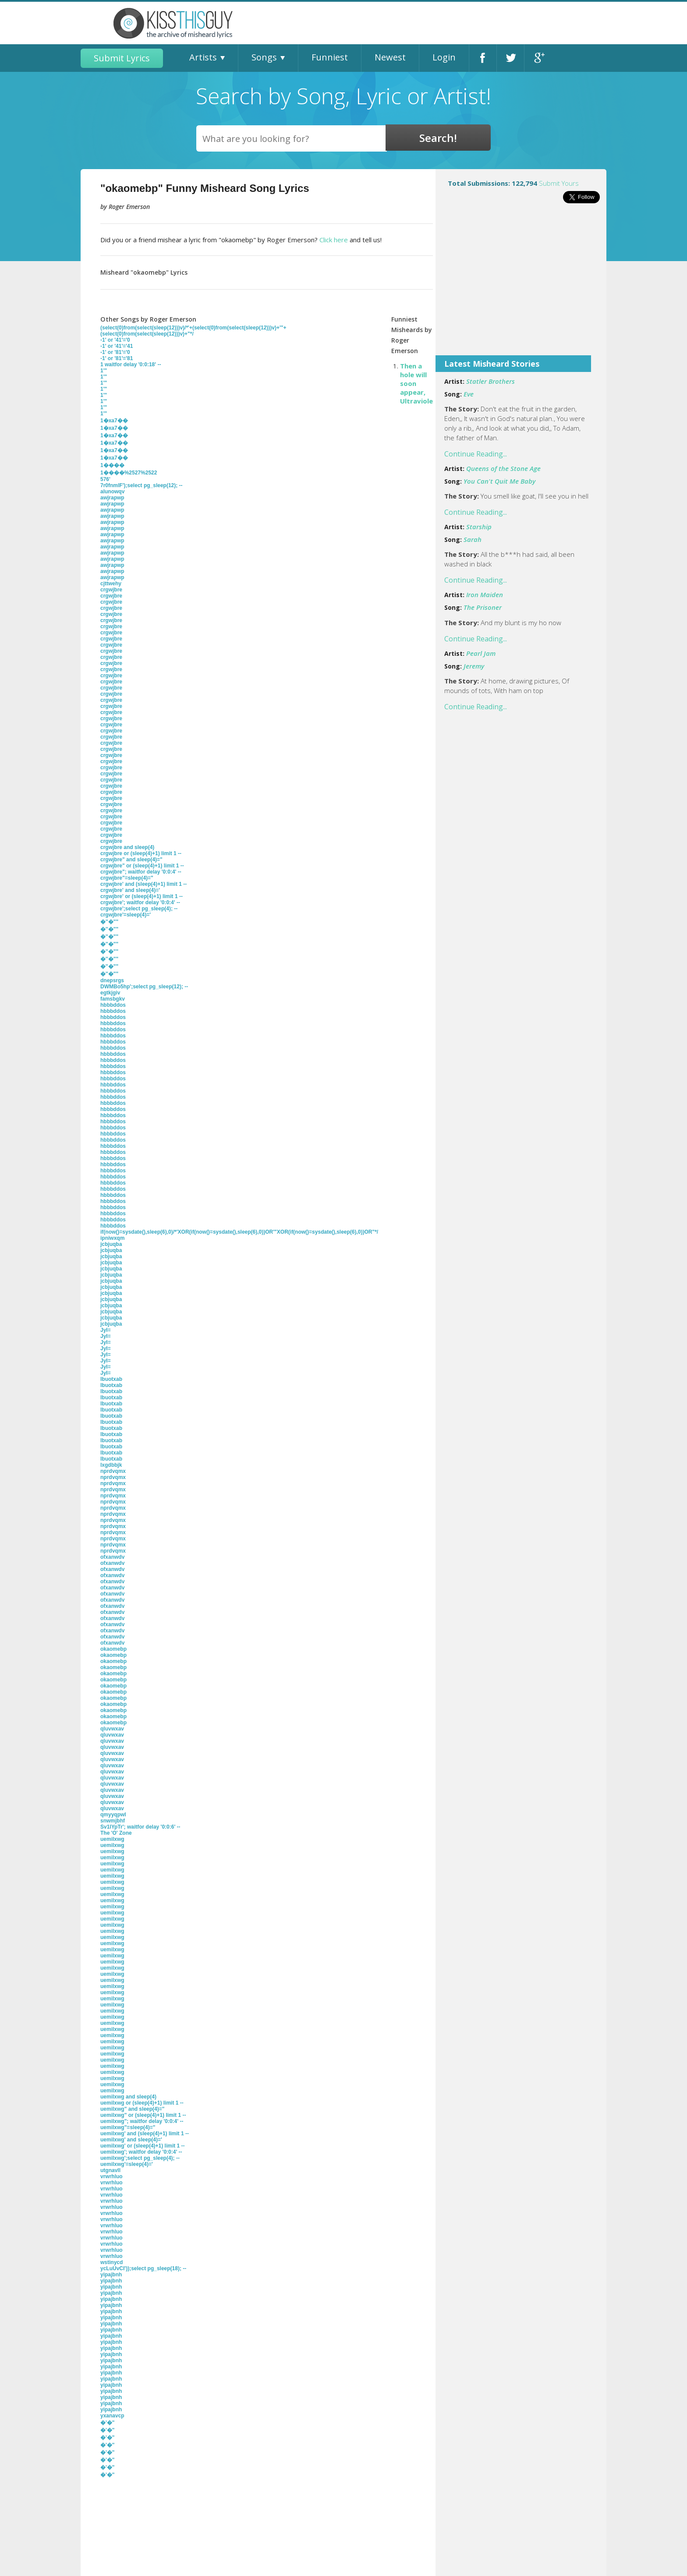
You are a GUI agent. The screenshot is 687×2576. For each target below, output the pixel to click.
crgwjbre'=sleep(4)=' (125, 915)
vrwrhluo (111, 2176)
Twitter (510, 58)
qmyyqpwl (113, 1815)
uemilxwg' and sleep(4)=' (131, 2140)
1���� (112, 465)
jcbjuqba (111, 1244)
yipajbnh (111, 2275)
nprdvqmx (113, 1471)
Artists (203, 57)
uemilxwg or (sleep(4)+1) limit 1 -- (142, 2103)
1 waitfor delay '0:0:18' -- (130, 364)
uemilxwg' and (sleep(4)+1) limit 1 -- (144, 2133)
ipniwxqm (112, 1238)
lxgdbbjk (111, 1465)
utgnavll (110, 2170)
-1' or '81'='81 (116, 358)
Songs (264, 57)
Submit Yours (559, 183)
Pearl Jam (481, 653)
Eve (469, 393)
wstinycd (111, 2262)
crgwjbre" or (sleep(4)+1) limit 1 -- (142, 866)
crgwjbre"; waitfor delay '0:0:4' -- (140, 872)
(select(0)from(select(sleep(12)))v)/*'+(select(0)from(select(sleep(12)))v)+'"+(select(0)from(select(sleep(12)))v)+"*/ (193, 331)
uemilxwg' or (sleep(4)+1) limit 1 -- (142, 2146)
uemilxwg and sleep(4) (128, 2097)
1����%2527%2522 (128, 473)
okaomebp (113, 1649)
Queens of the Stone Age (503, 468)
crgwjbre (111, 590)
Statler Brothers (490, 381)
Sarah (473, 539)
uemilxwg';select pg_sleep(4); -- (140, 2158)
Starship (479, 526)
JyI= (105, 1330)
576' (105, 479)
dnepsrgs (112, 980)
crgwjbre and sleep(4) (127, 847)
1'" (103, 371)
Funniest (330, 57)
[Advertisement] (521, 285)
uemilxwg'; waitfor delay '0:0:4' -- (141, 2152)
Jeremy (474, 666)
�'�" (107, 2423)
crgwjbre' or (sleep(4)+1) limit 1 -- (141, 896)
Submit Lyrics (122, 58)
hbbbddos (113, 1005)
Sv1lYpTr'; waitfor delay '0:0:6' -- (140, 1827)
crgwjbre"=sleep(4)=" (126, 878)
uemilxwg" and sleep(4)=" (132, 2109)
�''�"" (109, 922)
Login (444, 57)
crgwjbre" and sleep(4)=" (131, 859)
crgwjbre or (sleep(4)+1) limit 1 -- (140, 853)
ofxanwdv (112, 1557)
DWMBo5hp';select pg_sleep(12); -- (144, 987)
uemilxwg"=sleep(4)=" (127, 2127)
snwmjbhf (112, 1821)
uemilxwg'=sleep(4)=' (126, 2164)
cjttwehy (110, 583)
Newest (390, 57)
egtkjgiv (110, 993)
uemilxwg (112, 1839)
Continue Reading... (475, 454)
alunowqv (112, 491)
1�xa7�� (114, 421)
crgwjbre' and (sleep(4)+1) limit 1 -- (143, 884)
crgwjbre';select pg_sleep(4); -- (138, 909)
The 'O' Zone (116, 1833)
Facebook (482, 58)
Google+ (538, 58)
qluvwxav (112, 1729)
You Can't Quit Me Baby (499, 481)
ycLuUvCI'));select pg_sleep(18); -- (143, 2268)
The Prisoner (483, 607)
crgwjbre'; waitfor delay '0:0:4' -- (140, 902)
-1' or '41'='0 (115, 340)
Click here (333, 239)
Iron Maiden (484, 594)
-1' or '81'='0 (115, 352)
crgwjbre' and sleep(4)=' (130, 890)
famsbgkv (112, 999)
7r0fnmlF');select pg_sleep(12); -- (141, 485)
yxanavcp (112, 2416)
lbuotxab (111, 1379)
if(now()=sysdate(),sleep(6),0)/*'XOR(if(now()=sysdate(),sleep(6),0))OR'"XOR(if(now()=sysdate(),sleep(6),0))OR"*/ (239, 1232)
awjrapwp (112, 498)
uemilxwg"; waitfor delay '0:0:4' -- (141, 2121)
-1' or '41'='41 (116, 346)
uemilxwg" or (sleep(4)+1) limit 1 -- (143, 2115)
